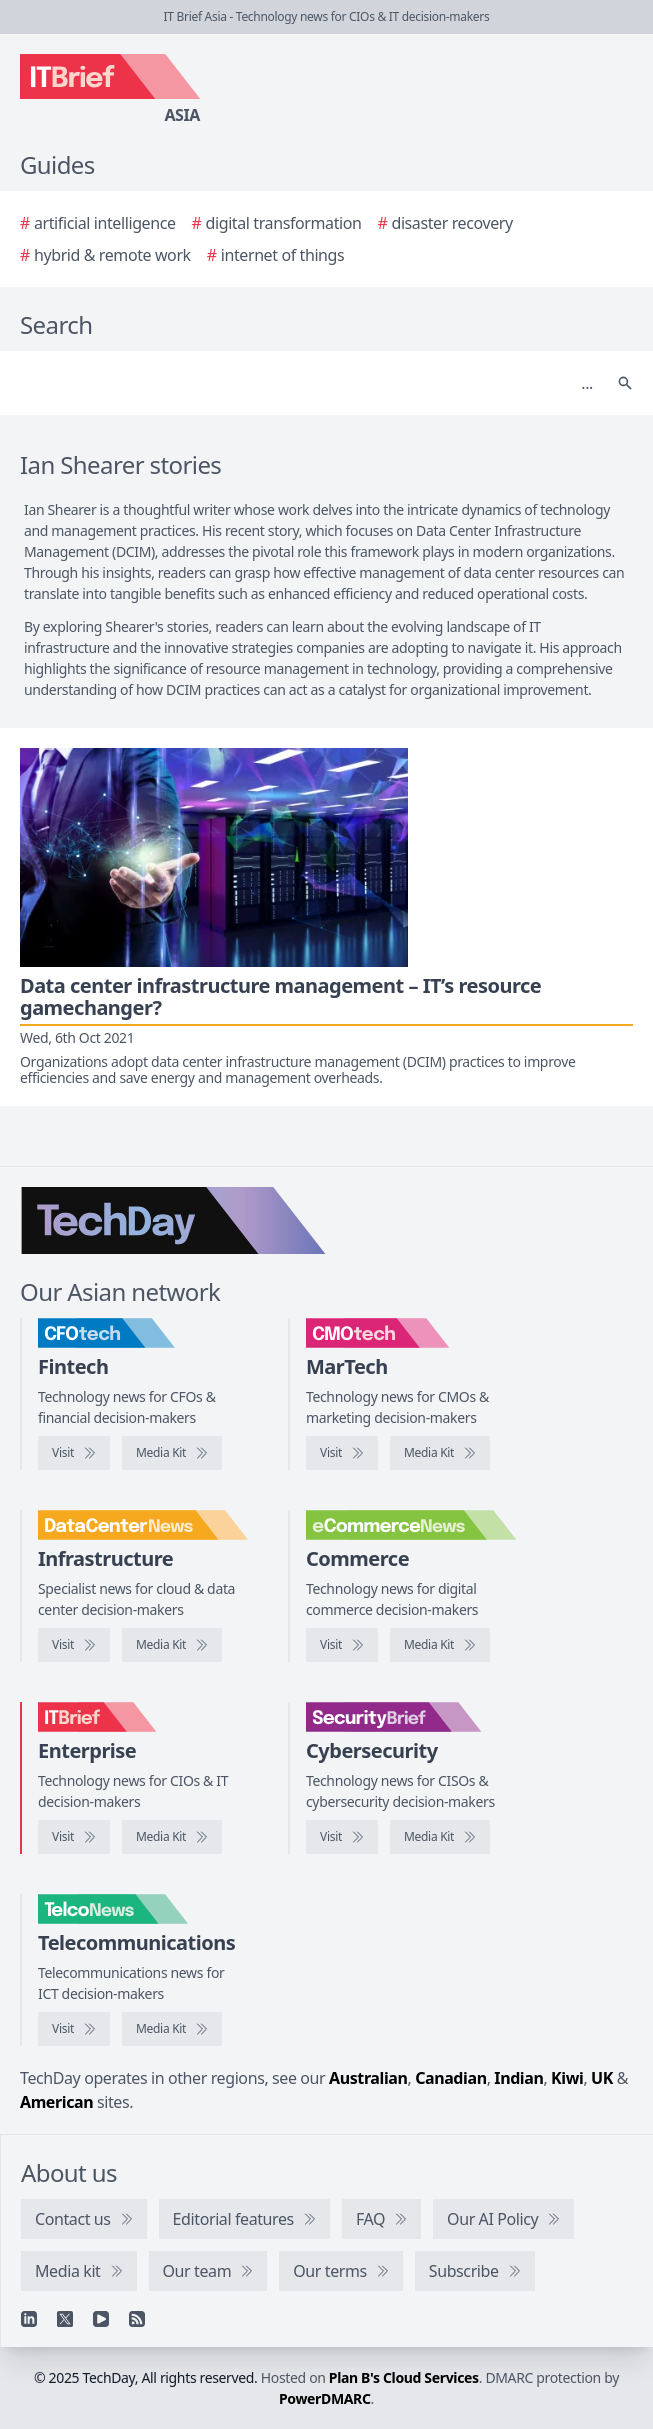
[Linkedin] (29, 2319)
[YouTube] (101, 2319)
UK (602, 2078)
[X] (65, 2319)
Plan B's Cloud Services (404, 2377)
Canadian (451, 2078)
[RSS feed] (137, 2319)
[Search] (306, 383)
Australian (368, 2078)
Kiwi (567, 2078)
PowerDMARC (325, 2398)
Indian (518, 2078)
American (56, 2102)
